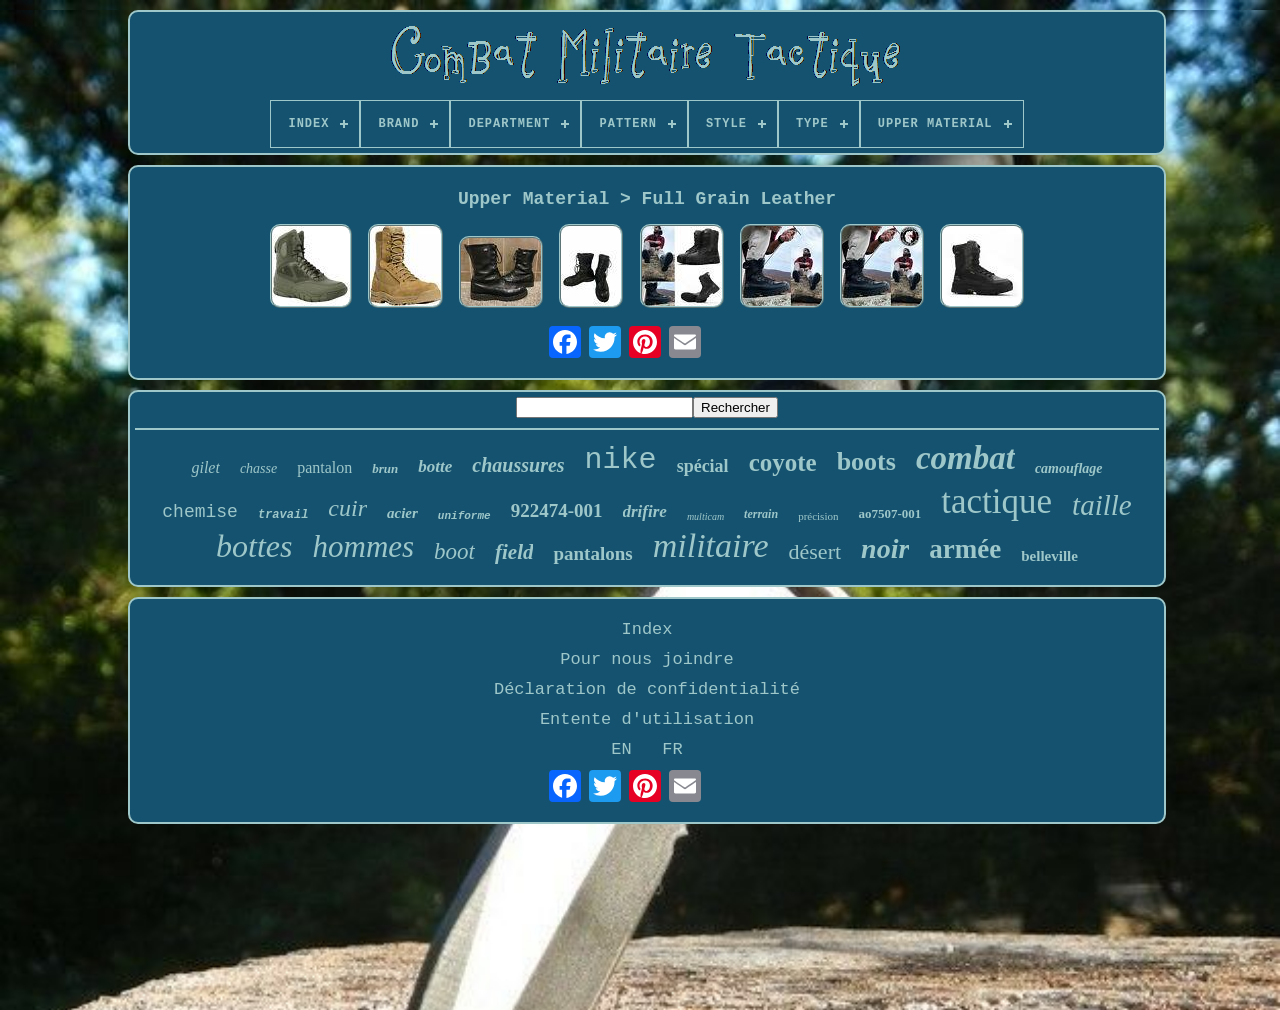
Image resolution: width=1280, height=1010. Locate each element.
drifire (645, 511)
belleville (1049, 556)
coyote (783, 462)
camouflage (1069, 468)
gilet (205, 467)
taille (1102, 505)
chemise (200, 512)
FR (672, 749)
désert (815, 551)
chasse (258, 468)
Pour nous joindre (646, 659)
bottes (254, 546)
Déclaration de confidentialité (647, 689)
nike (621, 460)
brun (385, 468)
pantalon (324, 467)
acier (402, 513)
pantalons (592, 553)
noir (885, 548)
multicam (705, 516)
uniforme (464, 516)
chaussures (518, 465)
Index (646, 629)
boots (866, 461)
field (514, 552)
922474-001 (557, 510)
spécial (703, 466)
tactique (996, 501)
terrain (761, 514)
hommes (364, 546)
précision (818, 516)
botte (435, 466)
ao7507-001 (889, 513)
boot (454, 551)
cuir (347, 508)
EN (621, 749)
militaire (711, 545)
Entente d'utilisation (647, 719)
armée (965, 549)
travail (283, 515)
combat (965, 458)
